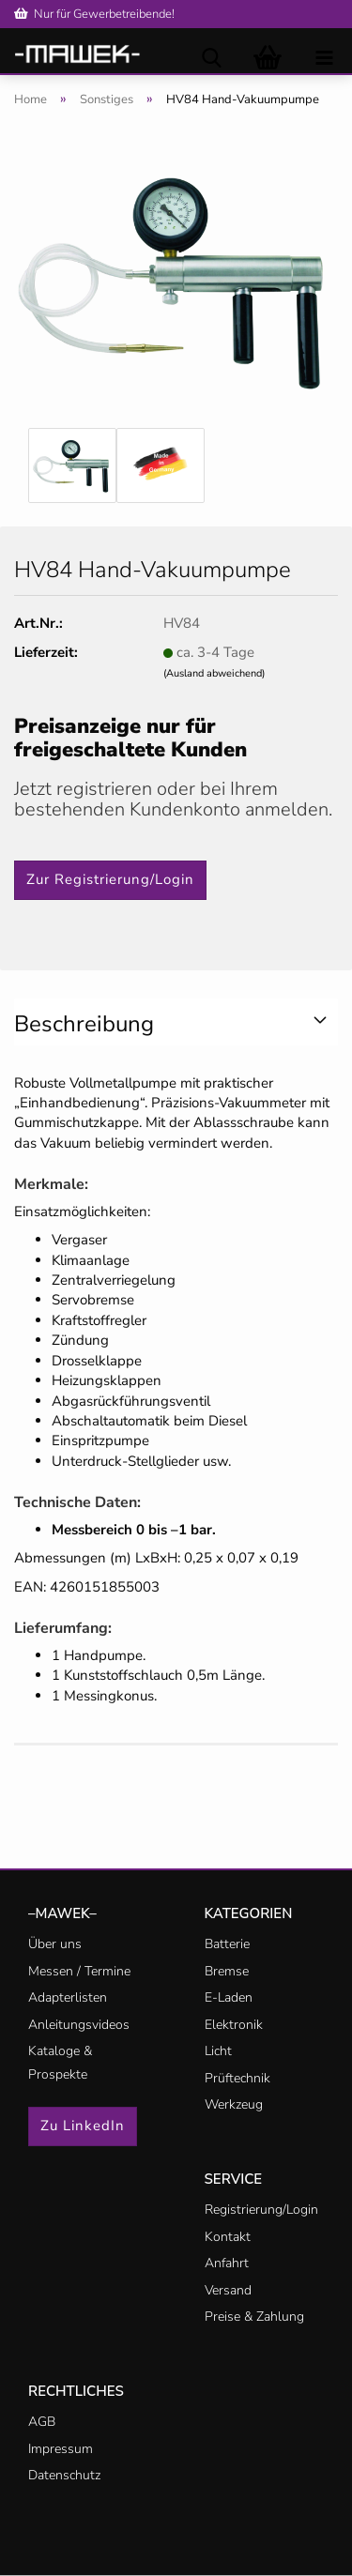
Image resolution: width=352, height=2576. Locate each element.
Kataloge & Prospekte (60, 2062)
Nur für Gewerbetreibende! (94, 14)
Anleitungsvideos (79, 2025)
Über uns (55, 1944)
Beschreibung (84, 1024)
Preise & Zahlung (254, 2316)
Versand (228, 2290)
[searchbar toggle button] (211, 56)
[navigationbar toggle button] (324, 56)
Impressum (60, 2449)
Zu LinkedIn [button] (82, 2125)
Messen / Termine (79, 1971)
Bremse (227, 1971)
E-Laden (229, 1997)
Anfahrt (227, 2263)
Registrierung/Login (261, 2209)
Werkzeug (234, 2104)
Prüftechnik (237, 2078)
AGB (41, 2422)
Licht (218, 2051)
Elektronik (234, 2025)
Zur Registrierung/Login (110, 879)
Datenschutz (64, 2475)
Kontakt (228, 2237)
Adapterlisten (67, 1997)
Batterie (227, 1944)
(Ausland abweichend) (214, 673)
